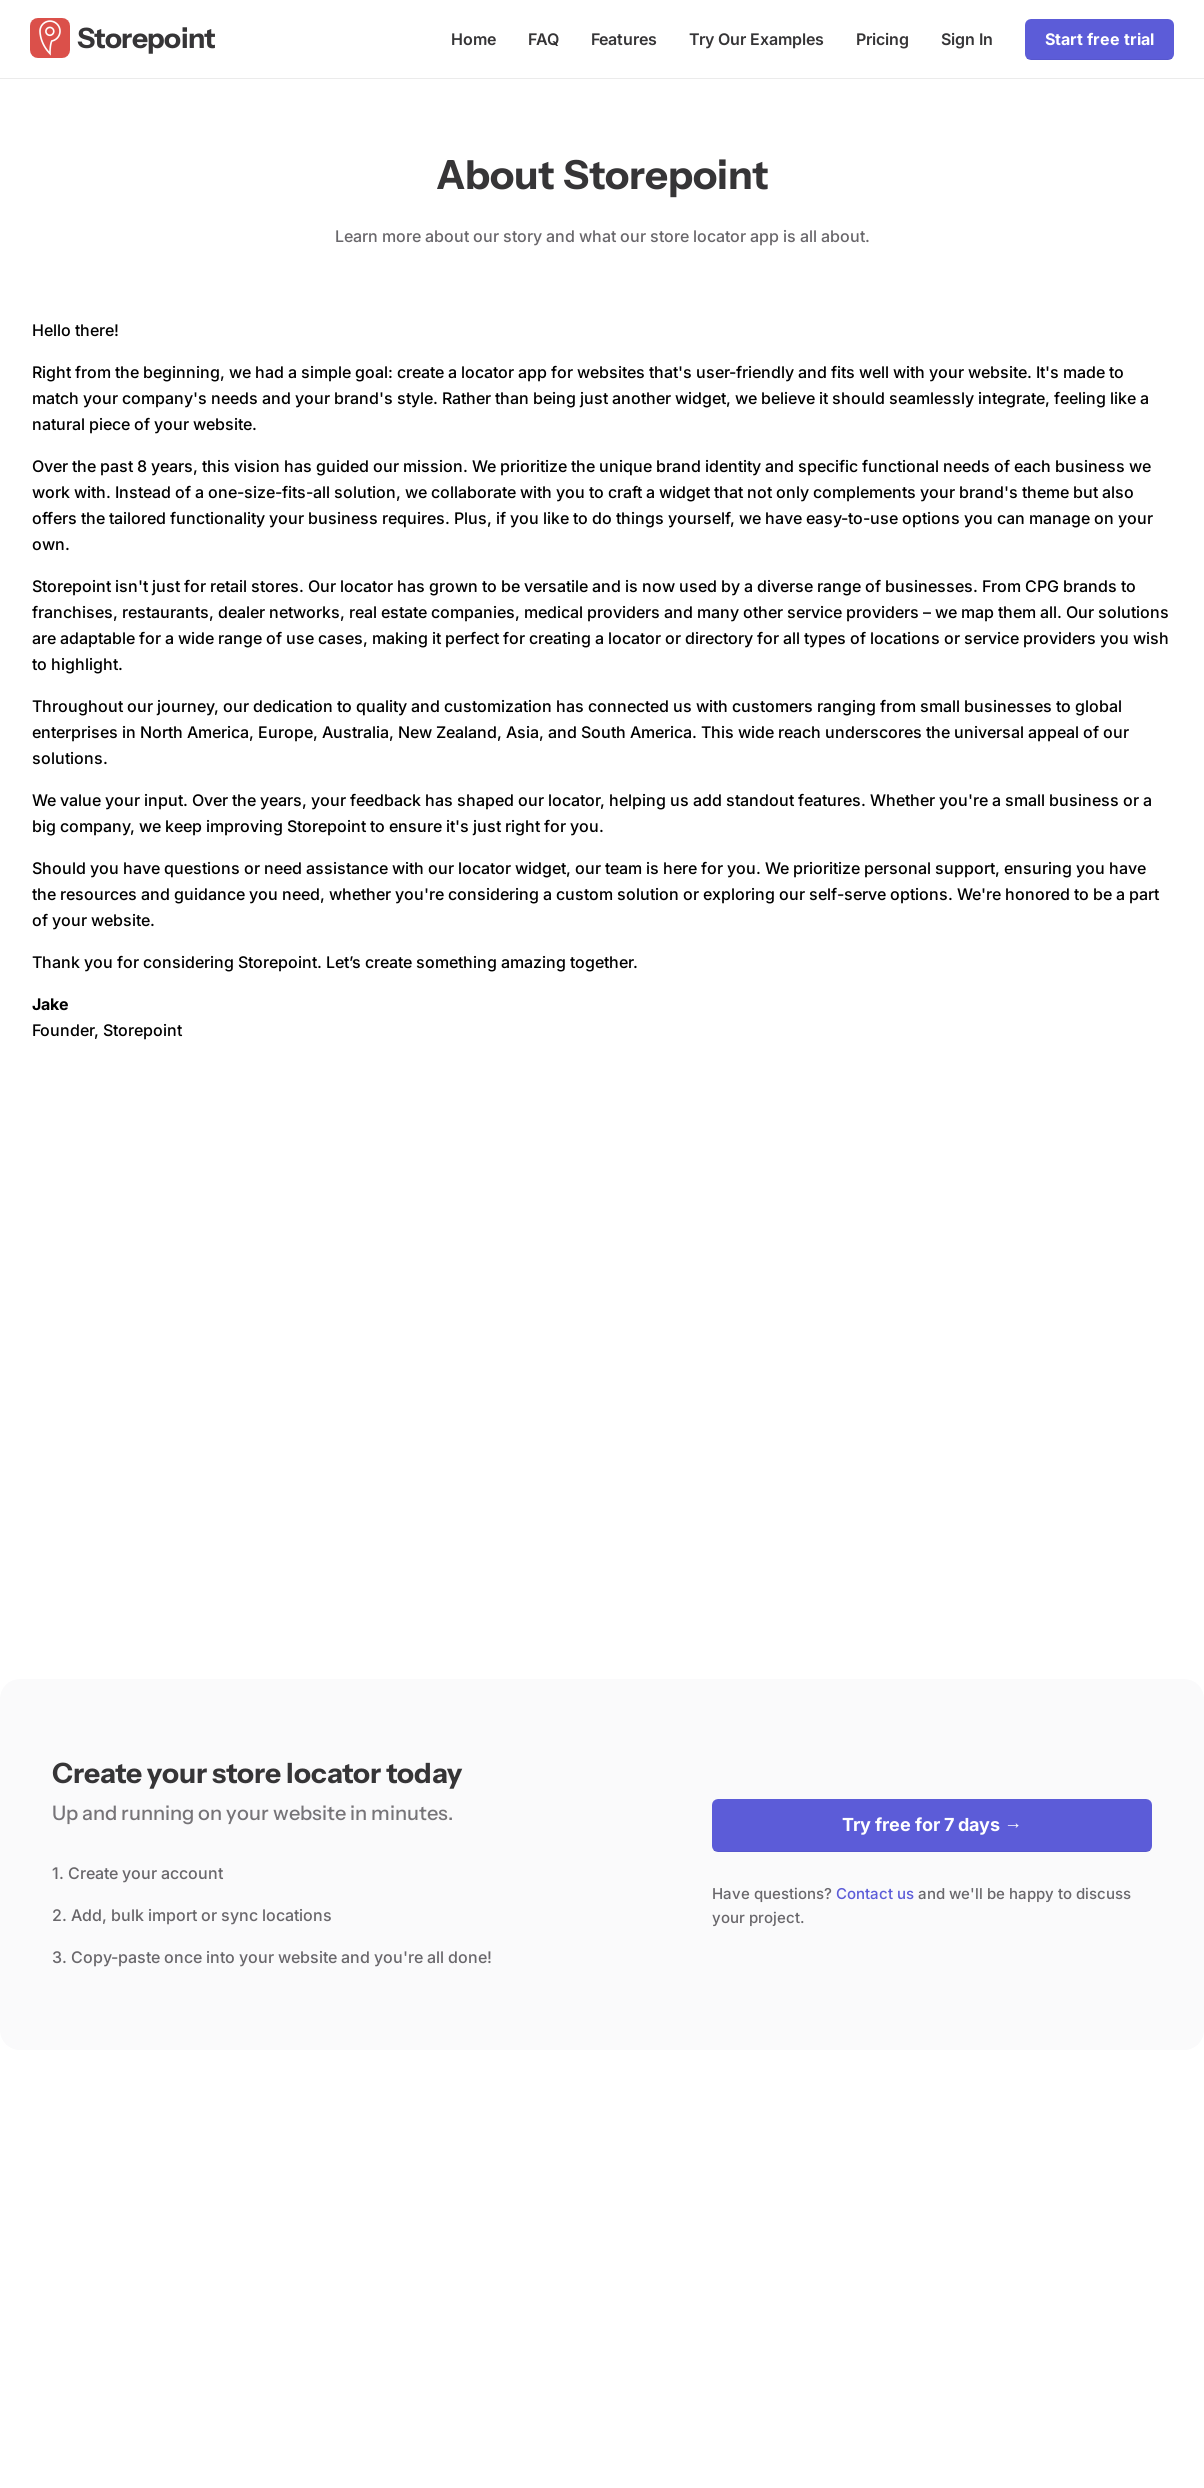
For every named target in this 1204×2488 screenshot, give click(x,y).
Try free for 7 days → (932, 1824)
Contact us (875, 1893)
